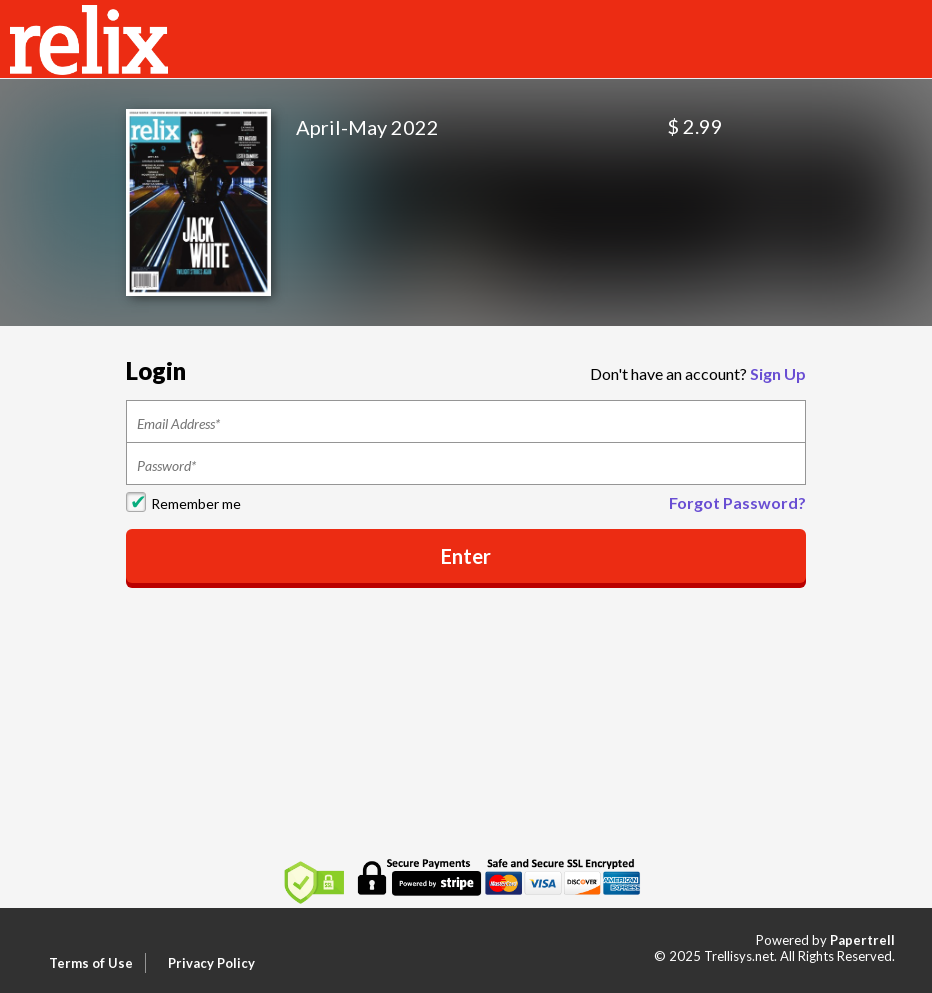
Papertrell (862, 940)
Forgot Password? (737, 502)
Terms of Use (91, 963)
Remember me (196, 503)
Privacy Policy (211, 963)
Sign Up (778, 373)
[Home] (89, 37)
